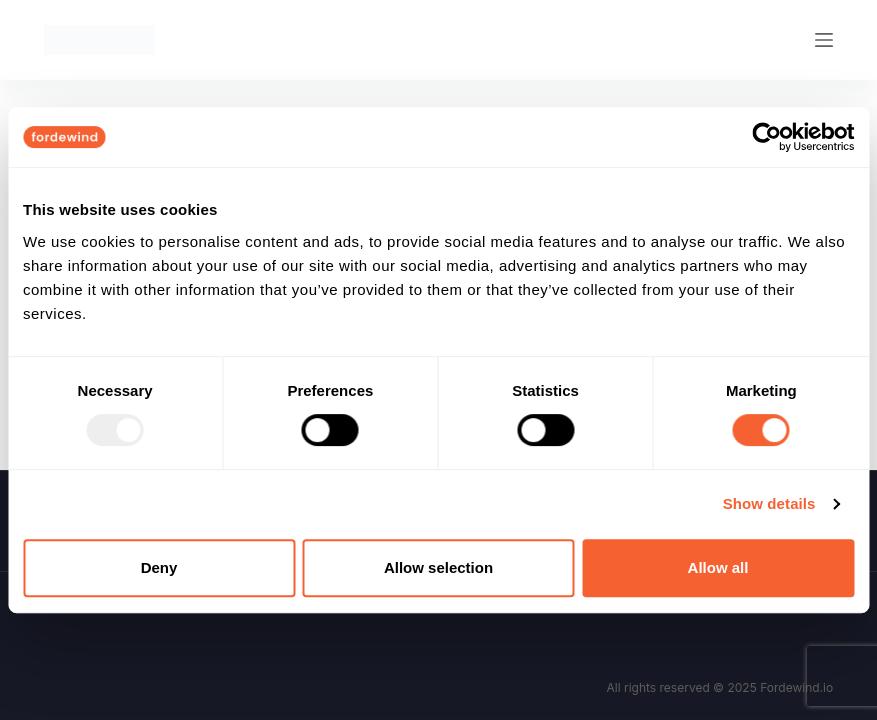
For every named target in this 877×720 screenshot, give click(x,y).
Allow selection (438, 567)
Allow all (718, 567)
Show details (769, 503)
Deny (159, 567)
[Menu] (824, 40)
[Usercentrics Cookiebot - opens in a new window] (766, 137)
